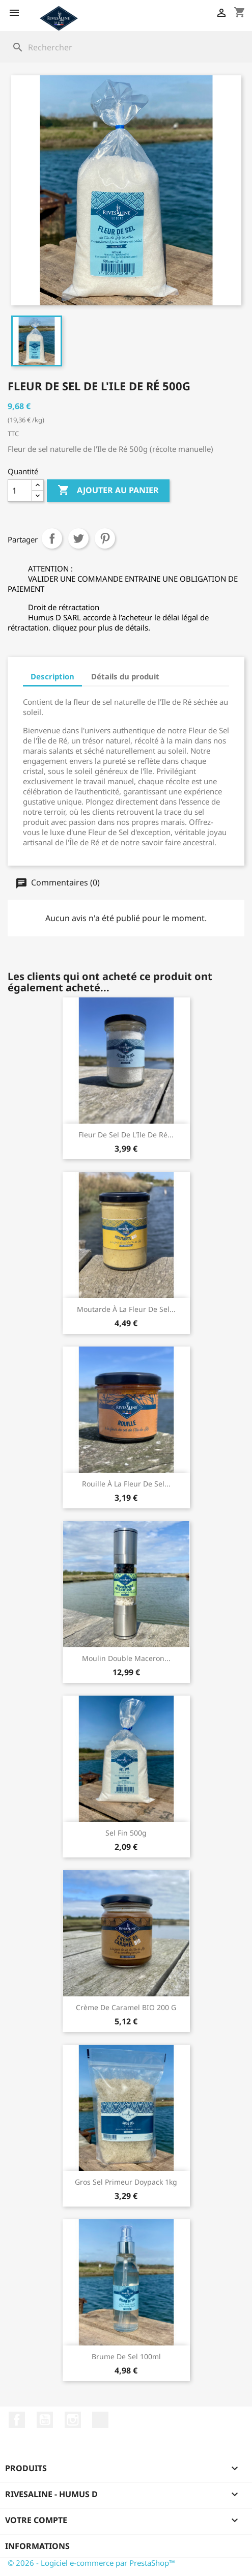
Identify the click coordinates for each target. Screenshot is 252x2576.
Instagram (73, 2420)
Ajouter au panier (108, 490)
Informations (37, 2546)
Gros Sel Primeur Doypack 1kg (126, 2182)
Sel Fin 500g (126, 1833)
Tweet (78, 538)
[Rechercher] (126, 47)
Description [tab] (52, 676)
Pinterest (105, 538)
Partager (52, 538)
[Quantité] (20, 490)
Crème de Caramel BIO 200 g (126, 2007)
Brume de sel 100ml (126, 2356)
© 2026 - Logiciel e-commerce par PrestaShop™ (91, 2563)
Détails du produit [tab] (125, 676)
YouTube (45, 2420)
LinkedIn (100, 2420)
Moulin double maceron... (126, 1658)
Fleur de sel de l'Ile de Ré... (126, 1134)
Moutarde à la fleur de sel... (126, 1309)
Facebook (17, 2420)
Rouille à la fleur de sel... (126, 1484)
